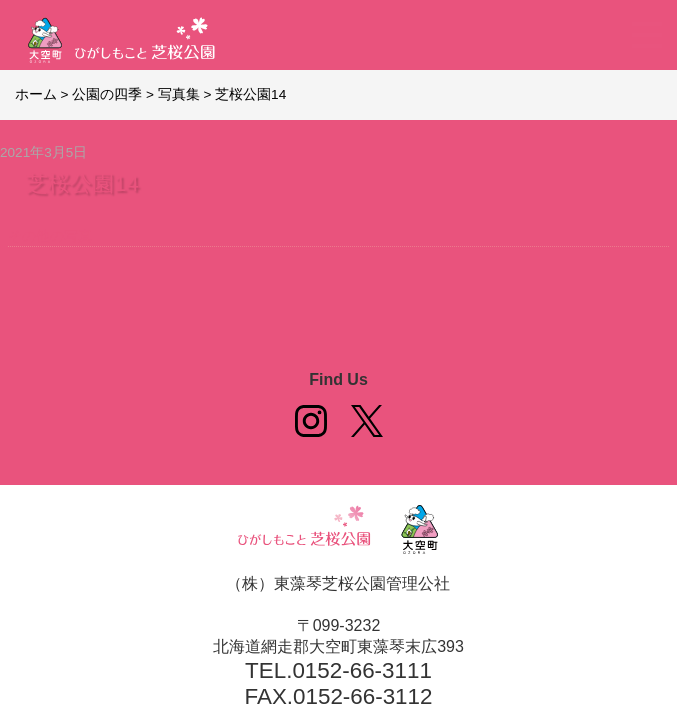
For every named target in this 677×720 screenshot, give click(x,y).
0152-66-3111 (361, 670)
